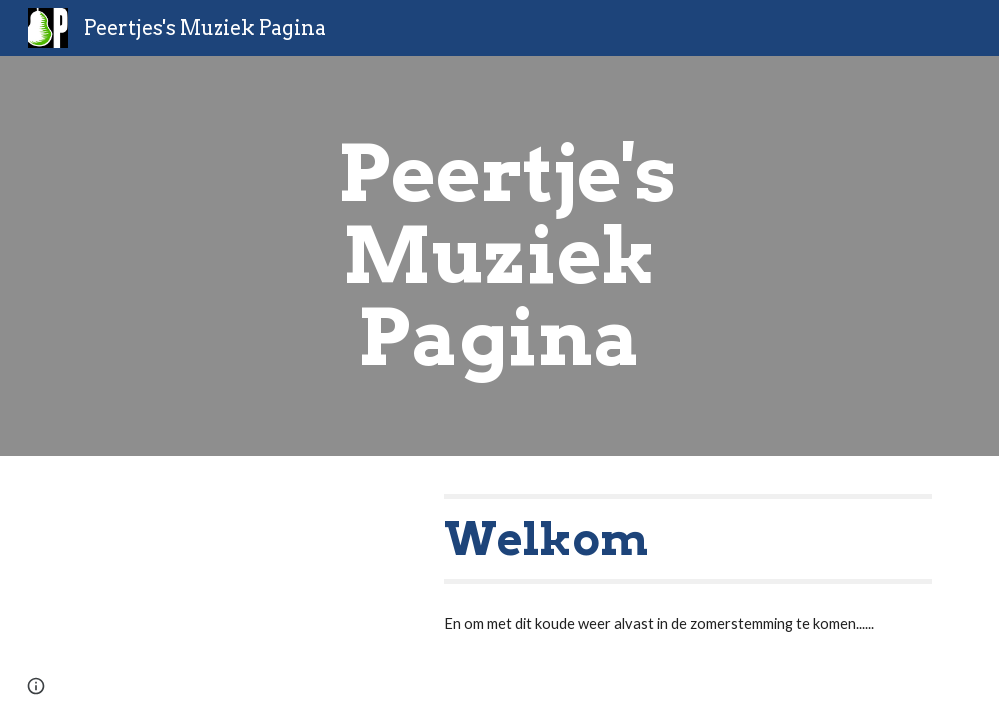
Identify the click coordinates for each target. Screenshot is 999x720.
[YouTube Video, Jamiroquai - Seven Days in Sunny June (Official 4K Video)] (236, 579)
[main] (499, 256)
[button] (36, 686)
